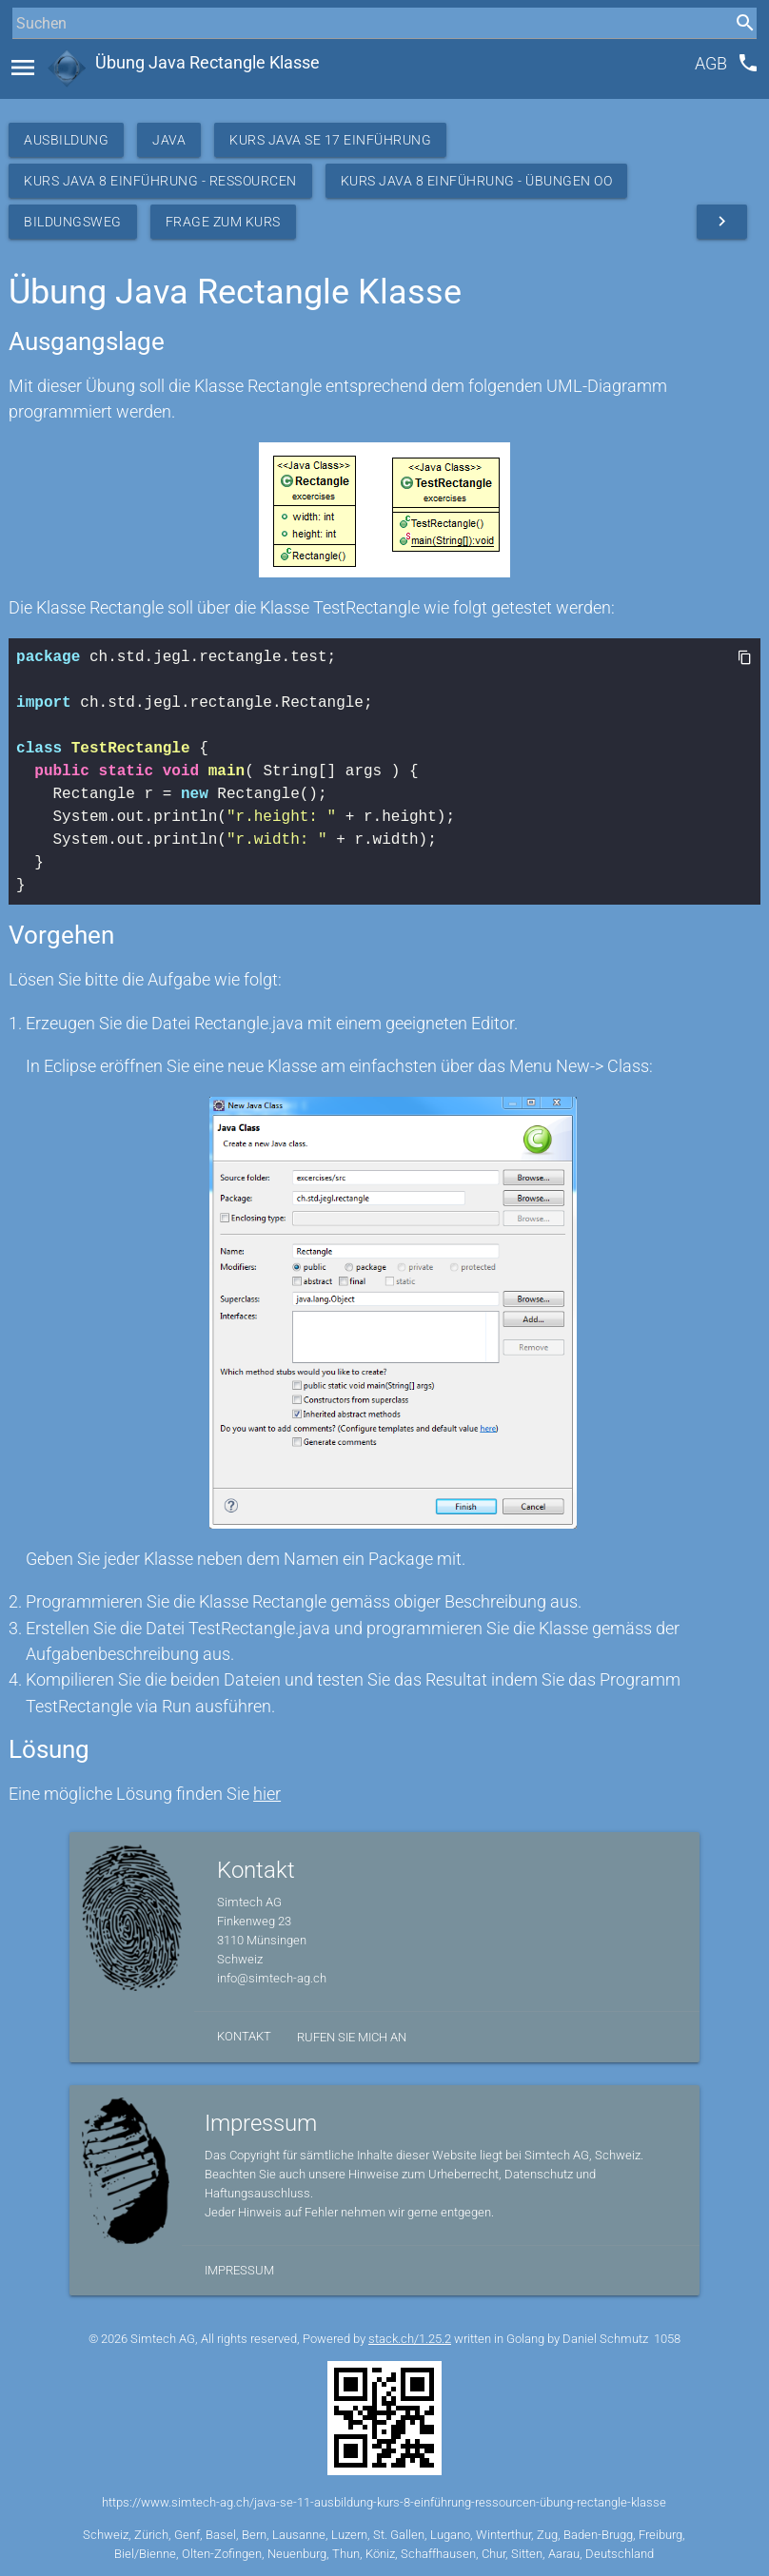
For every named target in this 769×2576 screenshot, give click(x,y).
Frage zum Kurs (223, 221)
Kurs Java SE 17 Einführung (330, 139)
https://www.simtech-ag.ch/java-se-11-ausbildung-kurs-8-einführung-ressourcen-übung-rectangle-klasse (384, 2502)
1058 (667, 2339)
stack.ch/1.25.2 (409, 2339)
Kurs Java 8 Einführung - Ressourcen (160, 180)
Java (169, 139)
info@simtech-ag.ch (271, 1978)
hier (267, 1794)
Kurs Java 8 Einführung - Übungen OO (477, 180)
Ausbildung (66, 139)
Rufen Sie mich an (351, 2037)
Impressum (239, 2270)
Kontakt (244, 2036)
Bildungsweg (73, 221)
